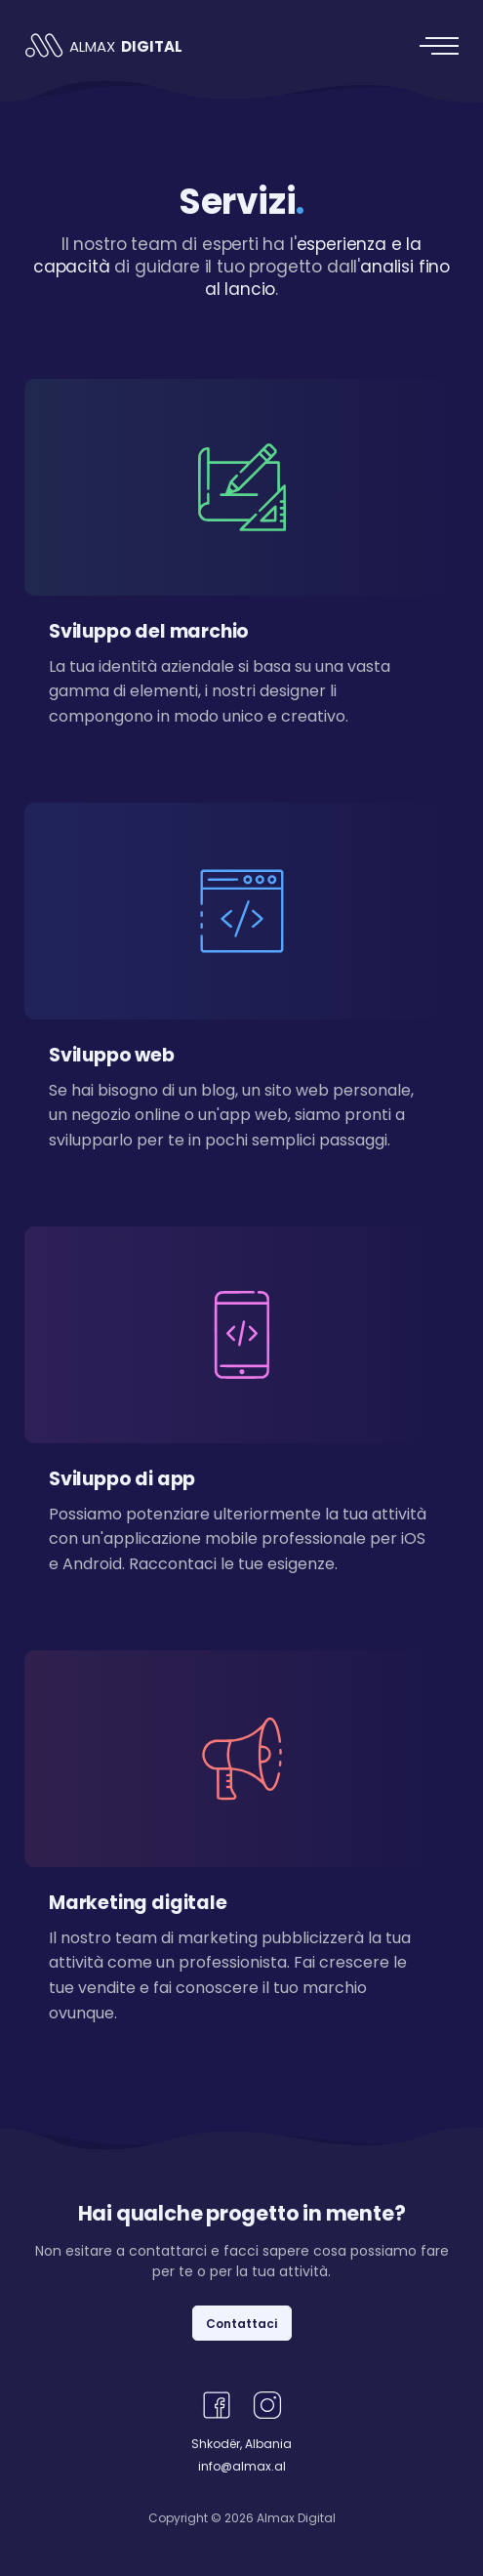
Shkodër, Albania (241, 2443)
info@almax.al (242, 2466)
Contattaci (241, 2323)
